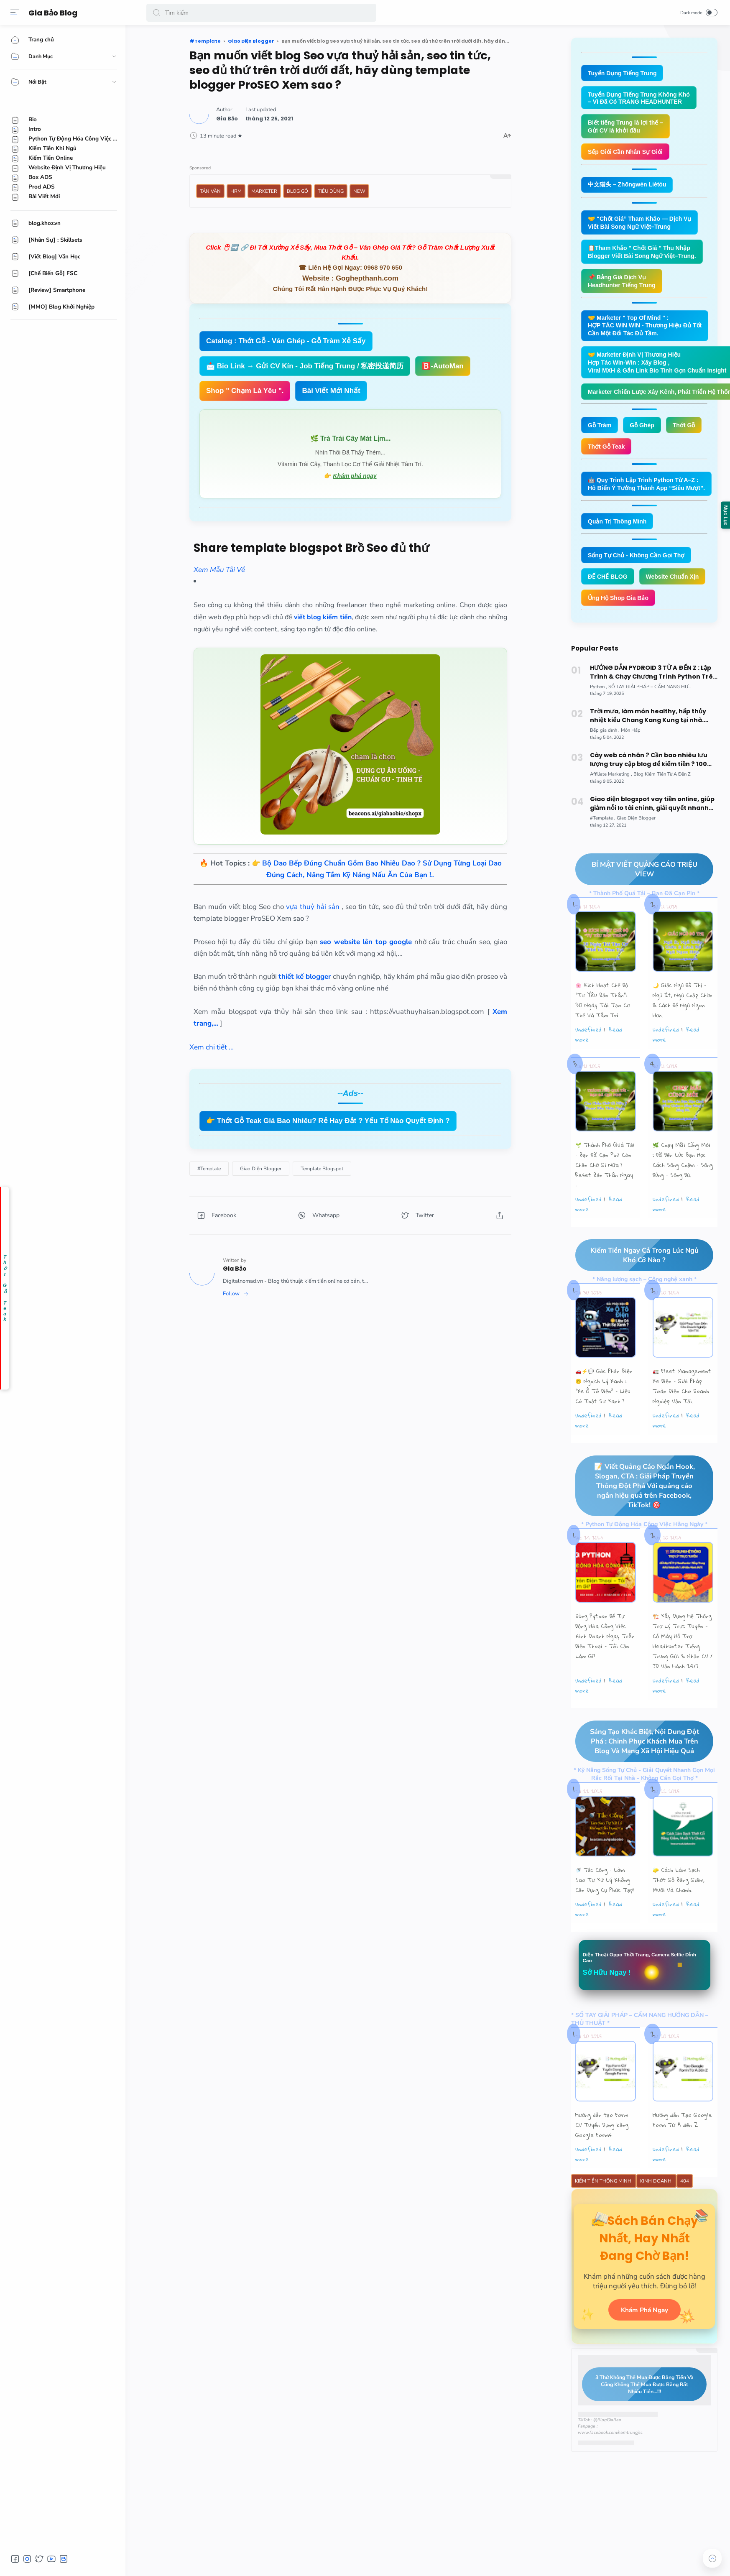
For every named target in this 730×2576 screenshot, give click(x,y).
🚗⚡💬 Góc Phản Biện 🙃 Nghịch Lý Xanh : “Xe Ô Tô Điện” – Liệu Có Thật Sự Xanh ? (604, 1421)
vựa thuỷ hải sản (314, 906)
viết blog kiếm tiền (322, 617)
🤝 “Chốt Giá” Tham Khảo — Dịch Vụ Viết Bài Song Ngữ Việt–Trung (643, 226)
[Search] (261, 12)
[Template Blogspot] (322, 1169)
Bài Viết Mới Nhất (331, 391)
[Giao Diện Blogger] (260, 1169)
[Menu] (14, 12)
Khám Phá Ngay (644, 2363)
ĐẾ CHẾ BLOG (609, 588)
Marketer (264, 191)
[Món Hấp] (631, 764)
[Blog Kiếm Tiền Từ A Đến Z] (662, 808)
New (359, 191)
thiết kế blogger (304, 976)
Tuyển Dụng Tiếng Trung (624, 73)
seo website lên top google (366, 942)
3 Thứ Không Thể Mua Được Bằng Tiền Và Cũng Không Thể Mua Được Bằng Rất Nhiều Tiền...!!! (638, 2438)
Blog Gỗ (297, 191)
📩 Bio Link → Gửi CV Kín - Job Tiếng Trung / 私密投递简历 (304, 366)
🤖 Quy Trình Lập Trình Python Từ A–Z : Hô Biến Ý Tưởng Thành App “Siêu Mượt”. (650, 494)
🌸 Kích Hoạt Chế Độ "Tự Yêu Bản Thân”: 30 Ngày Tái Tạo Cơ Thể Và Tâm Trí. (602, 1035)
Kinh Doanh (656, 2218)
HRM (236, 191)
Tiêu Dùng (331, 191)
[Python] (598, 721)
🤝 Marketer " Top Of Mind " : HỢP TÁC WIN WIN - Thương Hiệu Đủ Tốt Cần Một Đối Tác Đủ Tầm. (649, 332)
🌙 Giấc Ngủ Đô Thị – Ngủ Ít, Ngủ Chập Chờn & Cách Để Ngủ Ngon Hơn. (682, 1035)
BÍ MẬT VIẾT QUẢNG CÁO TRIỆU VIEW (636, 903)
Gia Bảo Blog (54, 12)
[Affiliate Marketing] (611, 808)
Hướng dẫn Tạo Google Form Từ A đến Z (682, 2157)
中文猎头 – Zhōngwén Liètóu (630, 187)
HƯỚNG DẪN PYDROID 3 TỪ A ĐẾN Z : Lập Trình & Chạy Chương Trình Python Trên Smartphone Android (653, 706)
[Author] (227, 118)
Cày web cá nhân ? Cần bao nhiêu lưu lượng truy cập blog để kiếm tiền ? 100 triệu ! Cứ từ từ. (648, 794)
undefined (588, 1064)
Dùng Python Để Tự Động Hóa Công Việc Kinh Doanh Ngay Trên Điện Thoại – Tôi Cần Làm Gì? (605, 1672)
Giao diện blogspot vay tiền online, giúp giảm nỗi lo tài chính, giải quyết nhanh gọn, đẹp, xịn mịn (652, 838)
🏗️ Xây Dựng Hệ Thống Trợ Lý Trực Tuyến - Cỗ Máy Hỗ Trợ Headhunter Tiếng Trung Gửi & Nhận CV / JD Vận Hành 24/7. (682, 1677)
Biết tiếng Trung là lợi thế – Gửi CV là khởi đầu (628, 128)
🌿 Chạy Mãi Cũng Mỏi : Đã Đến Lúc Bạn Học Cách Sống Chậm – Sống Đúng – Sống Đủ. (683, 1194)
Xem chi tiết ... (211, 1047)
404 (684, 2218)
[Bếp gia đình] (605, 764)
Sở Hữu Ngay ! (609, 2009)
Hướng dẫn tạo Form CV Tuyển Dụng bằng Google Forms (601, 2162)
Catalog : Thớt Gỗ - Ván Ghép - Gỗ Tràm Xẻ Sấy (286, 341)
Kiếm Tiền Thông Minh (604, 2218)
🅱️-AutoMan (442, 366)
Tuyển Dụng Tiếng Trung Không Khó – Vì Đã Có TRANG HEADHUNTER (642, 99)
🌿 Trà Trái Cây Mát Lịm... (350, 438)
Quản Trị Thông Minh (619, 532)
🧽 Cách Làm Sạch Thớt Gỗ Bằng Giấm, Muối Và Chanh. (678, 1916)
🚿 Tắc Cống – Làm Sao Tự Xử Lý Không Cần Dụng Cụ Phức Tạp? (605, 1916)
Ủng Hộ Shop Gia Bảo (620, 631)
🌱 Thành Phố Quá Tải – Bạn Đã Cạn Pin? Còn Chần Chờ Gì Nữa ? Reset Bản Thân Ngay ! (605, 1199)
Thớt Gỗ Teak (607, 456)
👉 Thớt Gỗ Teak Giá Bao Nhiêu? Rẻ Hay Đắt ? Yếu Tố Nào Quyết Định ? (328, 1121)
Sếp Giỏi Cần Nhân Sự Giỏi (628, 154)
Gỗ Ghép (645, 434)
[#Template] (209, 1169)
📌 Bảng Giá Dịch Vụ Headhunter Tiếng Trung (624, 286)
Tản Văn (210, 191)
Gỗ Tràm (600, 434)
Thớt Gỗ (688, 434)
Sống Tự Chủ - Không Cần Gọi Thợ (639, 566)
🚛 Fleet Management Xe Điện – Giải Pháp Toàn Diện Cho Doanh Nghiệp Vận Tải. (682, 1421)
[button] (156, 12)
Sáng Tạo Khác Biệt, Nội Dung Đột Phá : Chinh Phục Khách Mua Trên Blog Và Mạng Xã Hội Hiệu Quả (637, 1776)
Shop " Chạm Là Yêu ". (244, 391)
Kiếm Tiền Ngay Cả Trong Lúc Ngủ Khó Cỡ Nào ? (637, 1290)
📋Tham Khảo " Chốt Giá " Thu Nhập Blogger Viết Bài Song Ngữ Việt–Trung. (645, 256)
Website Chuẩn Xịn (616, 609)
